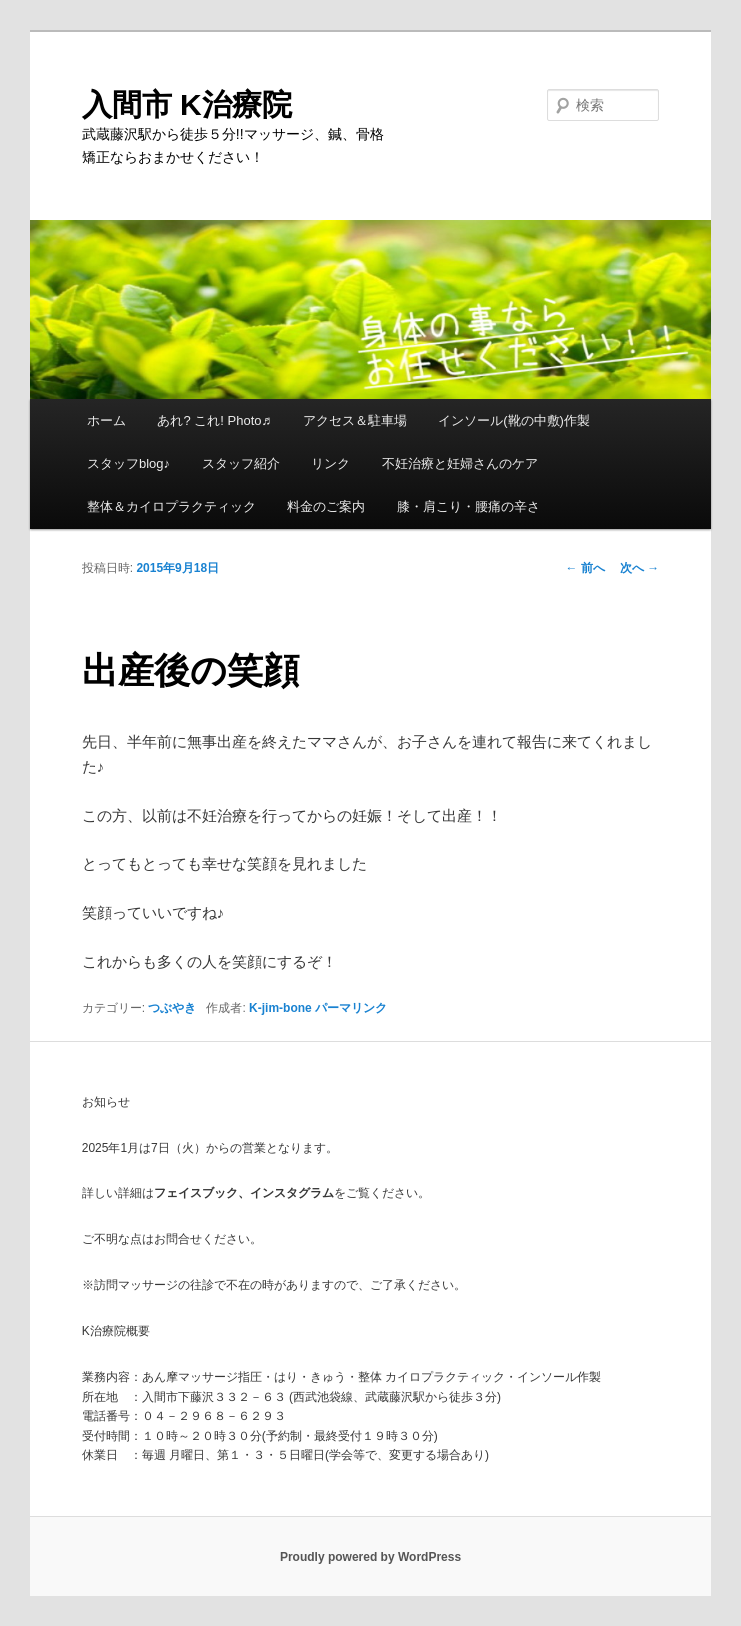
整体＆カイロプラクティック (171, 506)
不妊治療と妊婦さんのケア (460, 463)
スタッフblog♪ (128, 463)
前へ (585, 568)
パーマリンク (351, 1008)
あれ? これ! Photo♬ (214, 420)
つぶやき (172, 1008)
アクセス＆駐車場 (355, 420)
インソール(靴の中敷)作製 (514, 420)
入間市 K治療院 (187, 104)
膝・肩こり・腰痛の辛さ (468, 506)
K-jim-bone (280, 1008)
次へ (639, 568)
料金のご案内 (326, 506)
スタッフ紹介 (241, 463)
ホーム (106, 420)
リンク (330, 463)
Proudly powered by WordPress (370, 1557)
